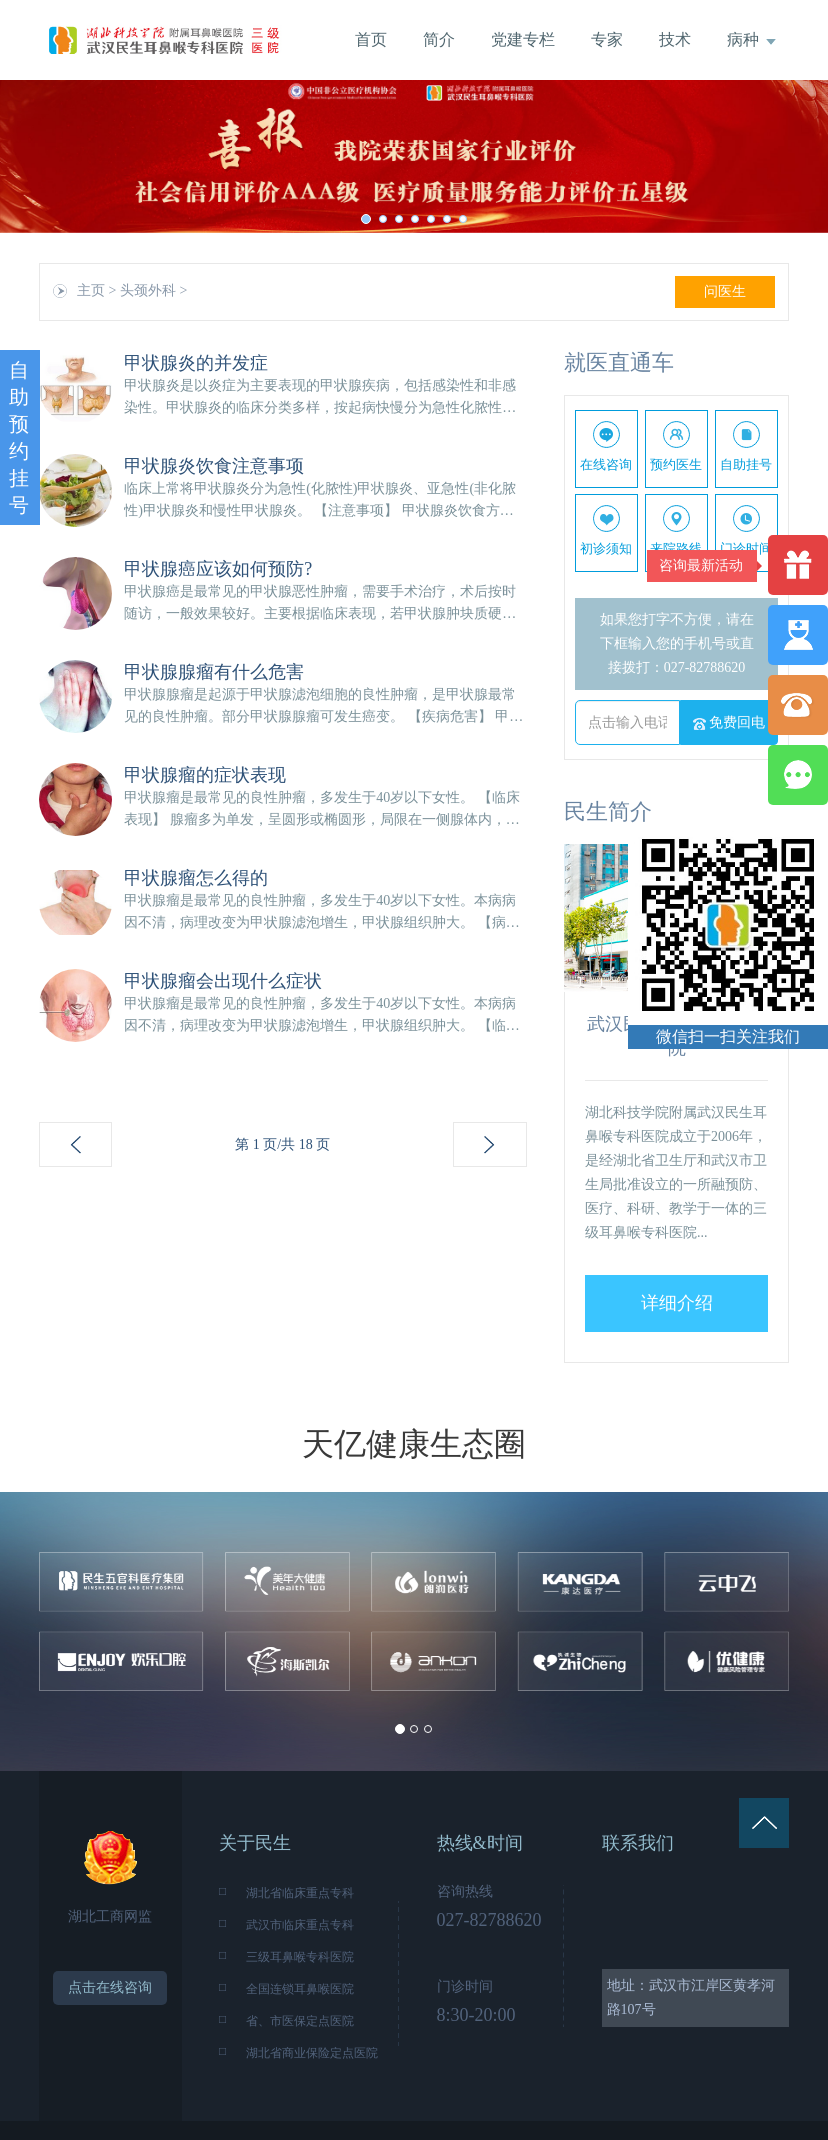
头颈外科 (148, 290)
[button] (62, 156)
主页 (91, 290)
